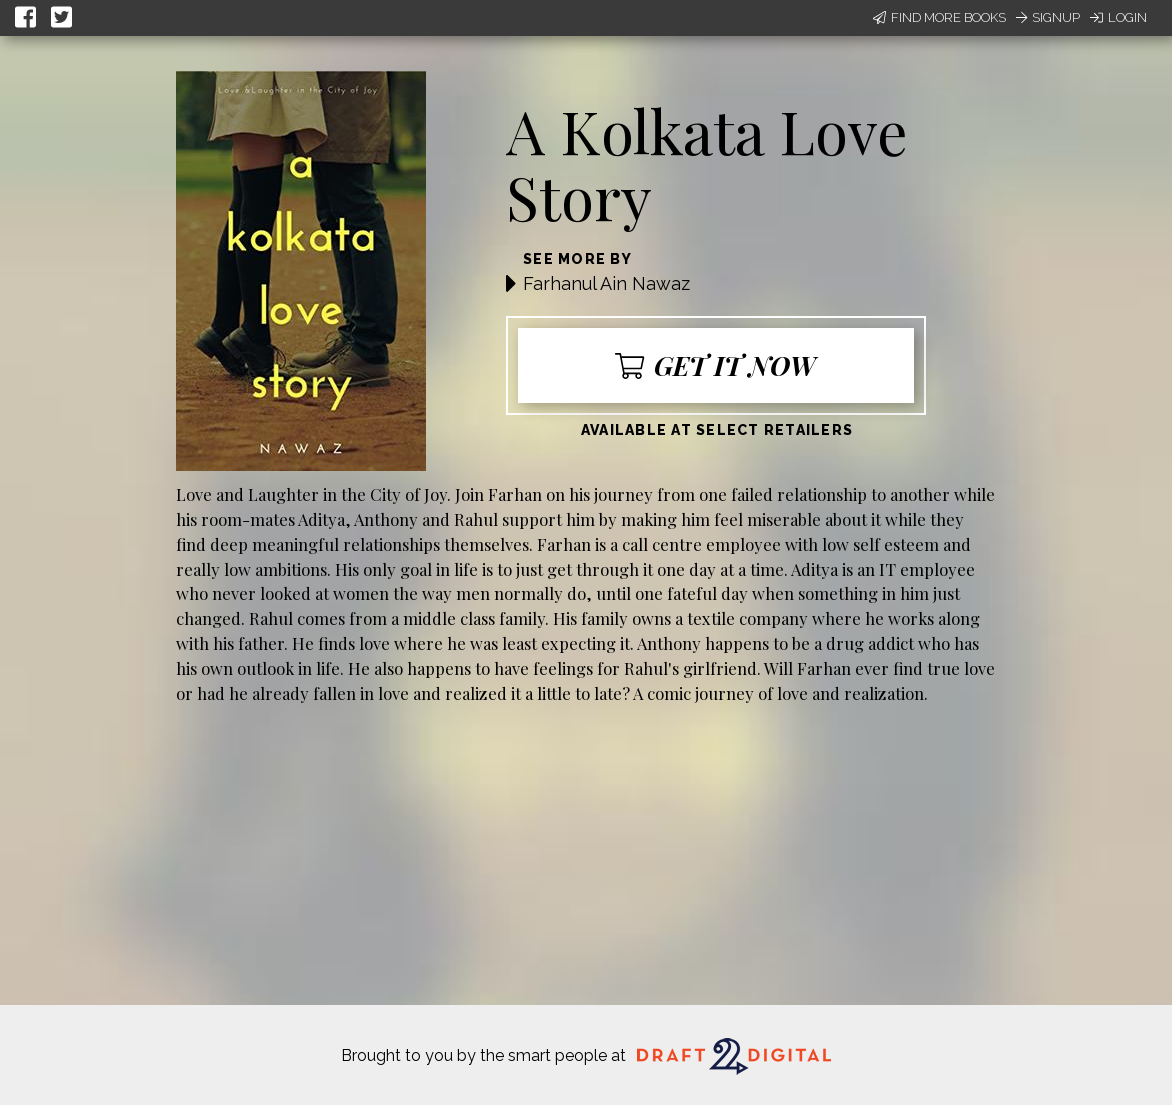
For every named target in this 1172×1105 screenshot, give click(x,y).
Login (1118, 17)
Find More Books (939, 17)
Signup (1048, 17)
